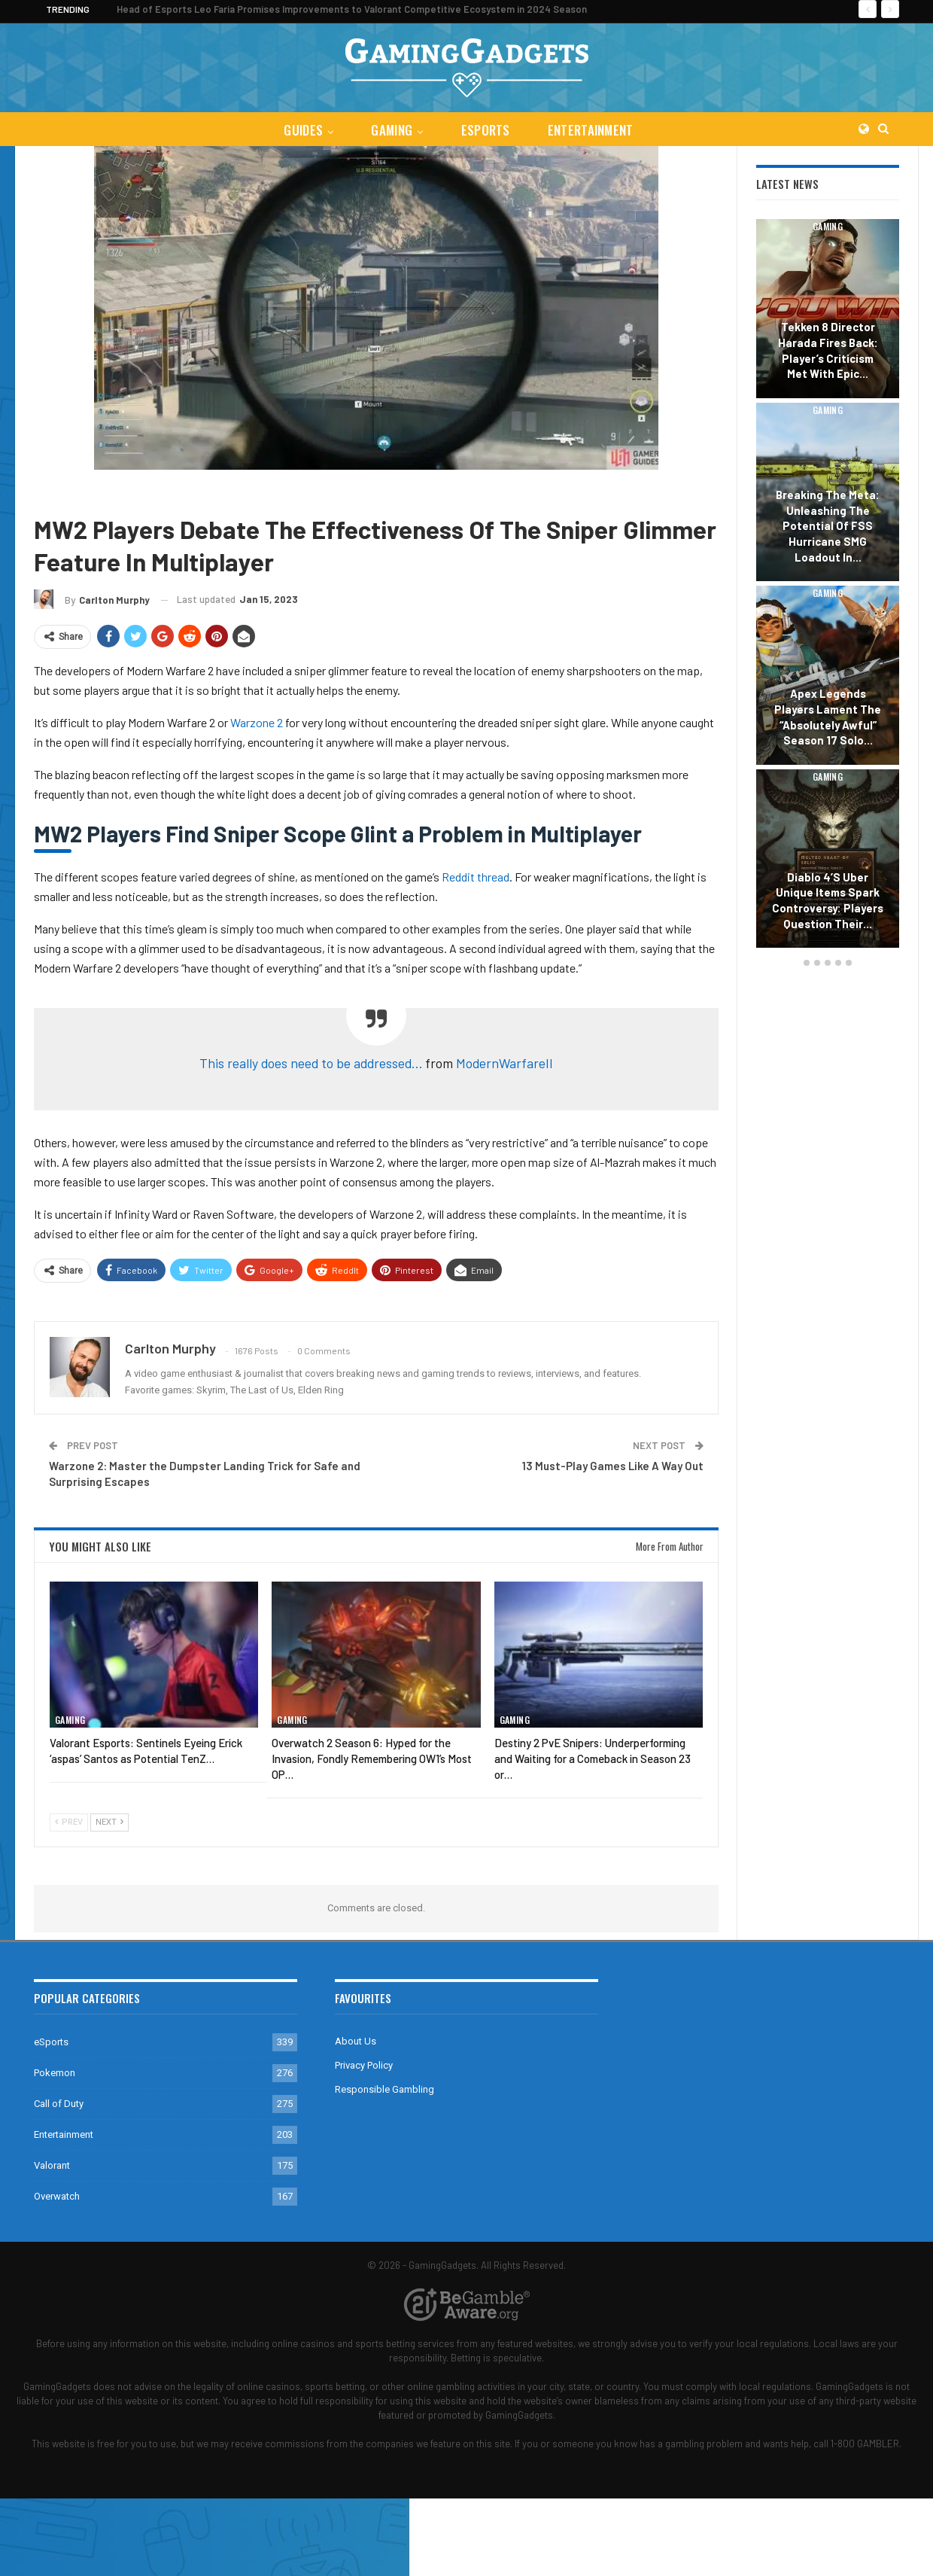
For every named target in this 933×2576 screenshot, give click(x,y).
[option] (827, 585)
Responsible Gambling (384, 2089)
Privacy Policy (364, 2065)
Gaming (391, 129)
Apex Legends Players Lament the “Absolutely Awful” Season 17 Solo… (827, 717)
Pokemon (54, 2072)
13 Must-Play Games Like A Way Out (613, 1465)
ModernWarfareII (504, 1063)
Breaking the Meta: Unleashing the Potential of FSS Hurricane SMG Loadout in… (828, 526)
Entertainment (594, 129)
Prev (69, 1822)
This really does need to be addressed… (310, 1063)
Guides (300, 129)
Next (109, 1822)
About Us (355, 2041)
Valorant (52, 2165)
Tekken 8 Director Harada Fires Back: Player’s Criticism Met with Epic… (828, 350)
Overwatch (57, 2196)
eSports (486, 129)
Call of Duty (109, 492)
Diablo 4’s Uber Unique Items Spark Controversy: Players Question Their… (827, 900)
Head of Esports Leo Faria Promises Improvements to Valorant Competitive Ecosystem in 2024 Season (352, 9)
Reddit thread (475, 876)
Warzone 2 (173, 492)
